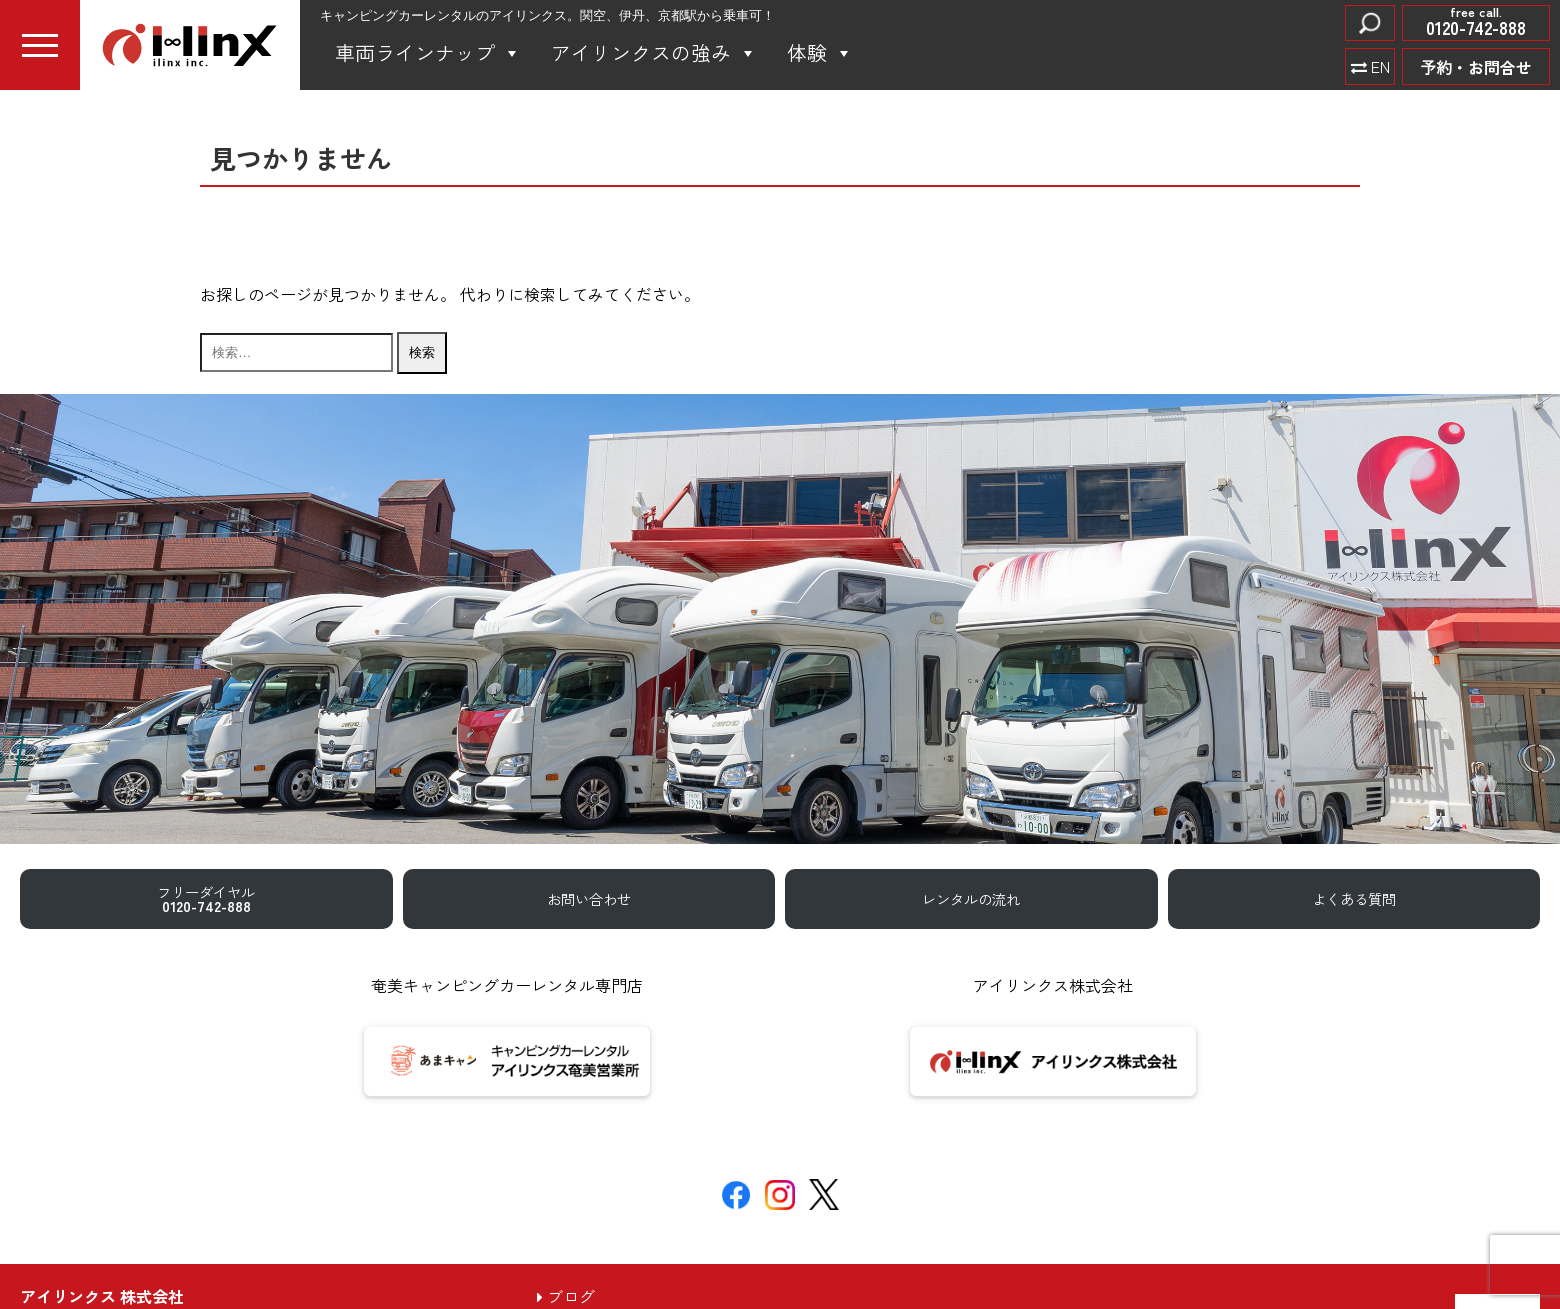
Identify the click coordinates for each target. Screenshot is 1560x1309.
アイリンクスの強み (654, 53)
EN (1378, 66)
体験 (820, 53)
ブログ (566, 1296)
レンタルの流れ (971, 898)
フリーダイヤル (206, 898)
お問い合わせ (589, 898)
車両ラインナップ (428, 53)
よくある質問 (1354, 898)
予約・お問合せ (1476, 67)
